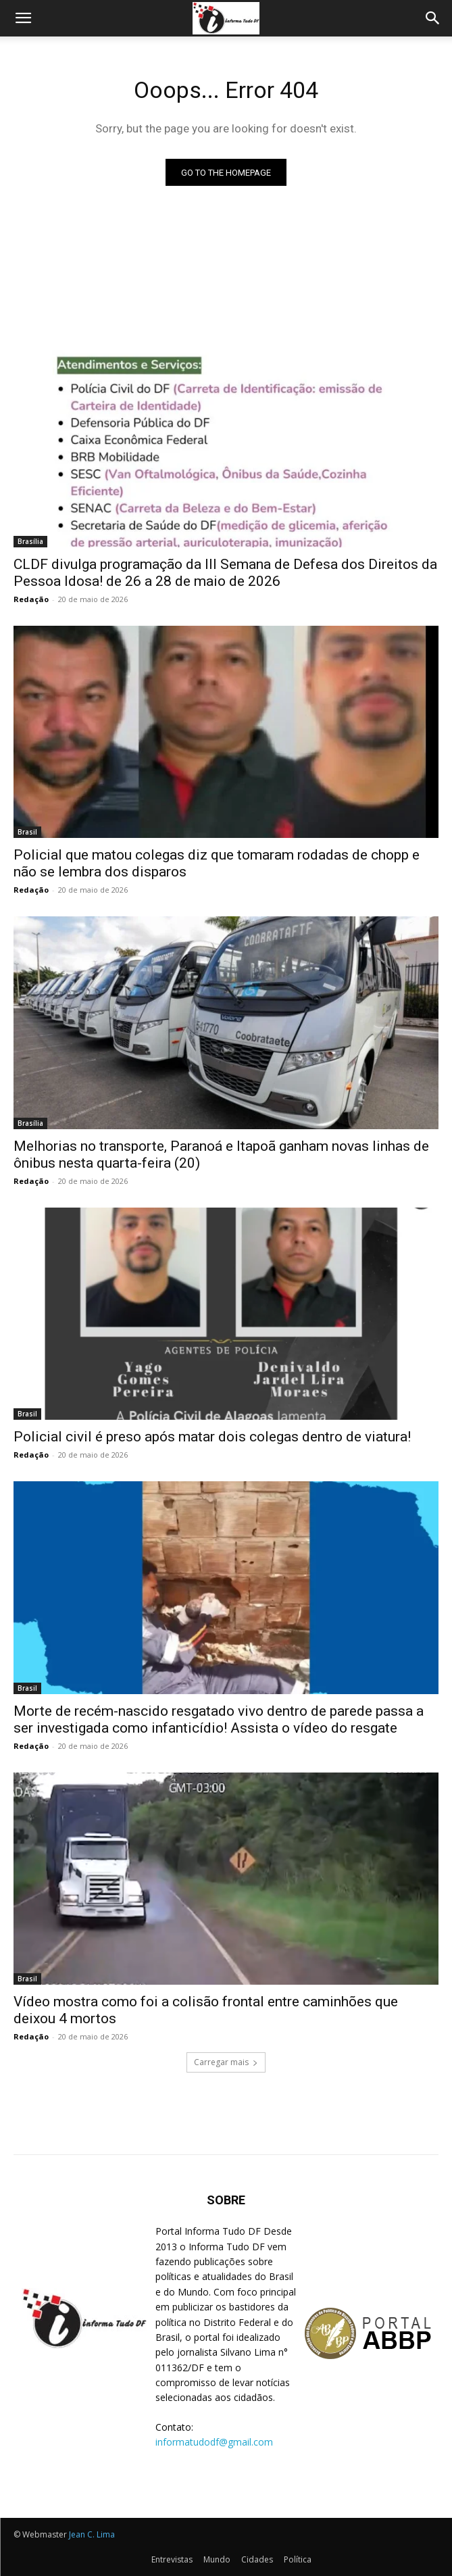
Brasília (30, 541)
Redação (31, 599)
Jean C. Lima (92, 2534)
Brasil (27, 832)
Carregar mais (226, 2062)
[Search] (433, 18)
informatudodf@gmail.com (214, 2441)
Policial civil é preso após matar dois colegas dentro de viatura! (212, 1437)
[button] (23, 18)
